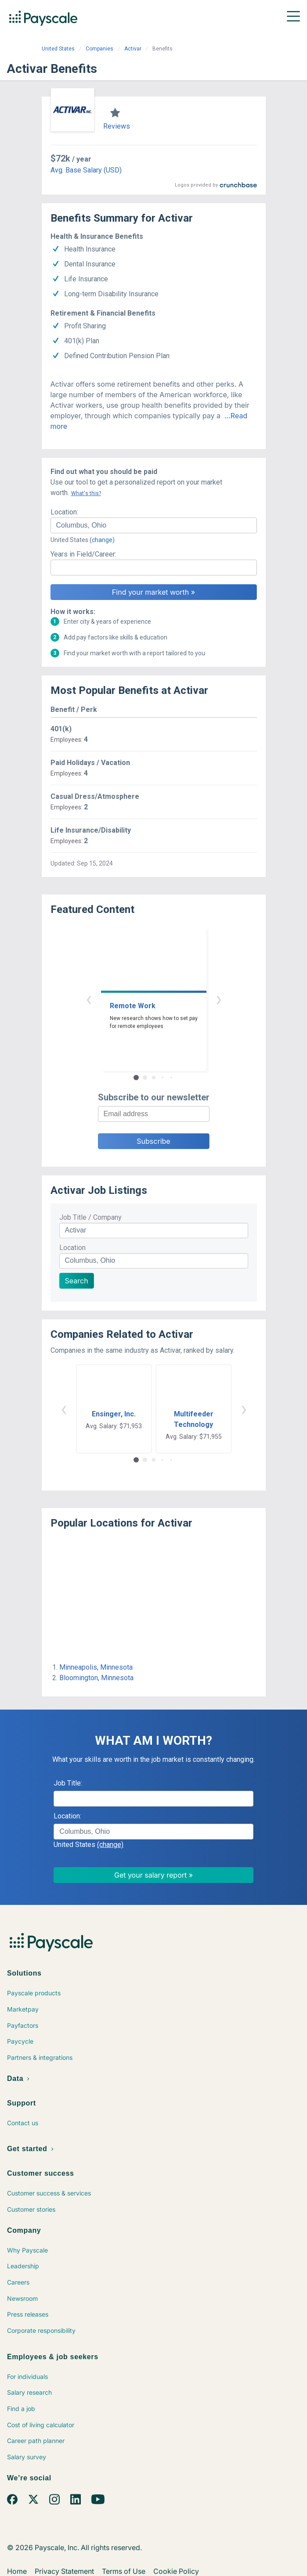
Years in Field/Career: (83, 554)
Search (76, 1280)
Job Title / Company (90, 1217)
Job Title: (68, 1783)
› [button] (219, 998)
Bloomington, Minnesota (96, 1678)
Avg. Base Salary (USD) (86, 170)
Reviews (116, 126)
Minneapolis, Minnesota (96, 1667)
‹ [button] (89, 998)
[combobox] (154, 525)
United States (58, 49)
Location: (64, 512)
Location (72, 1247)
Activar (132, 49)
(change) (102, 539)
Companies (99, 49)
